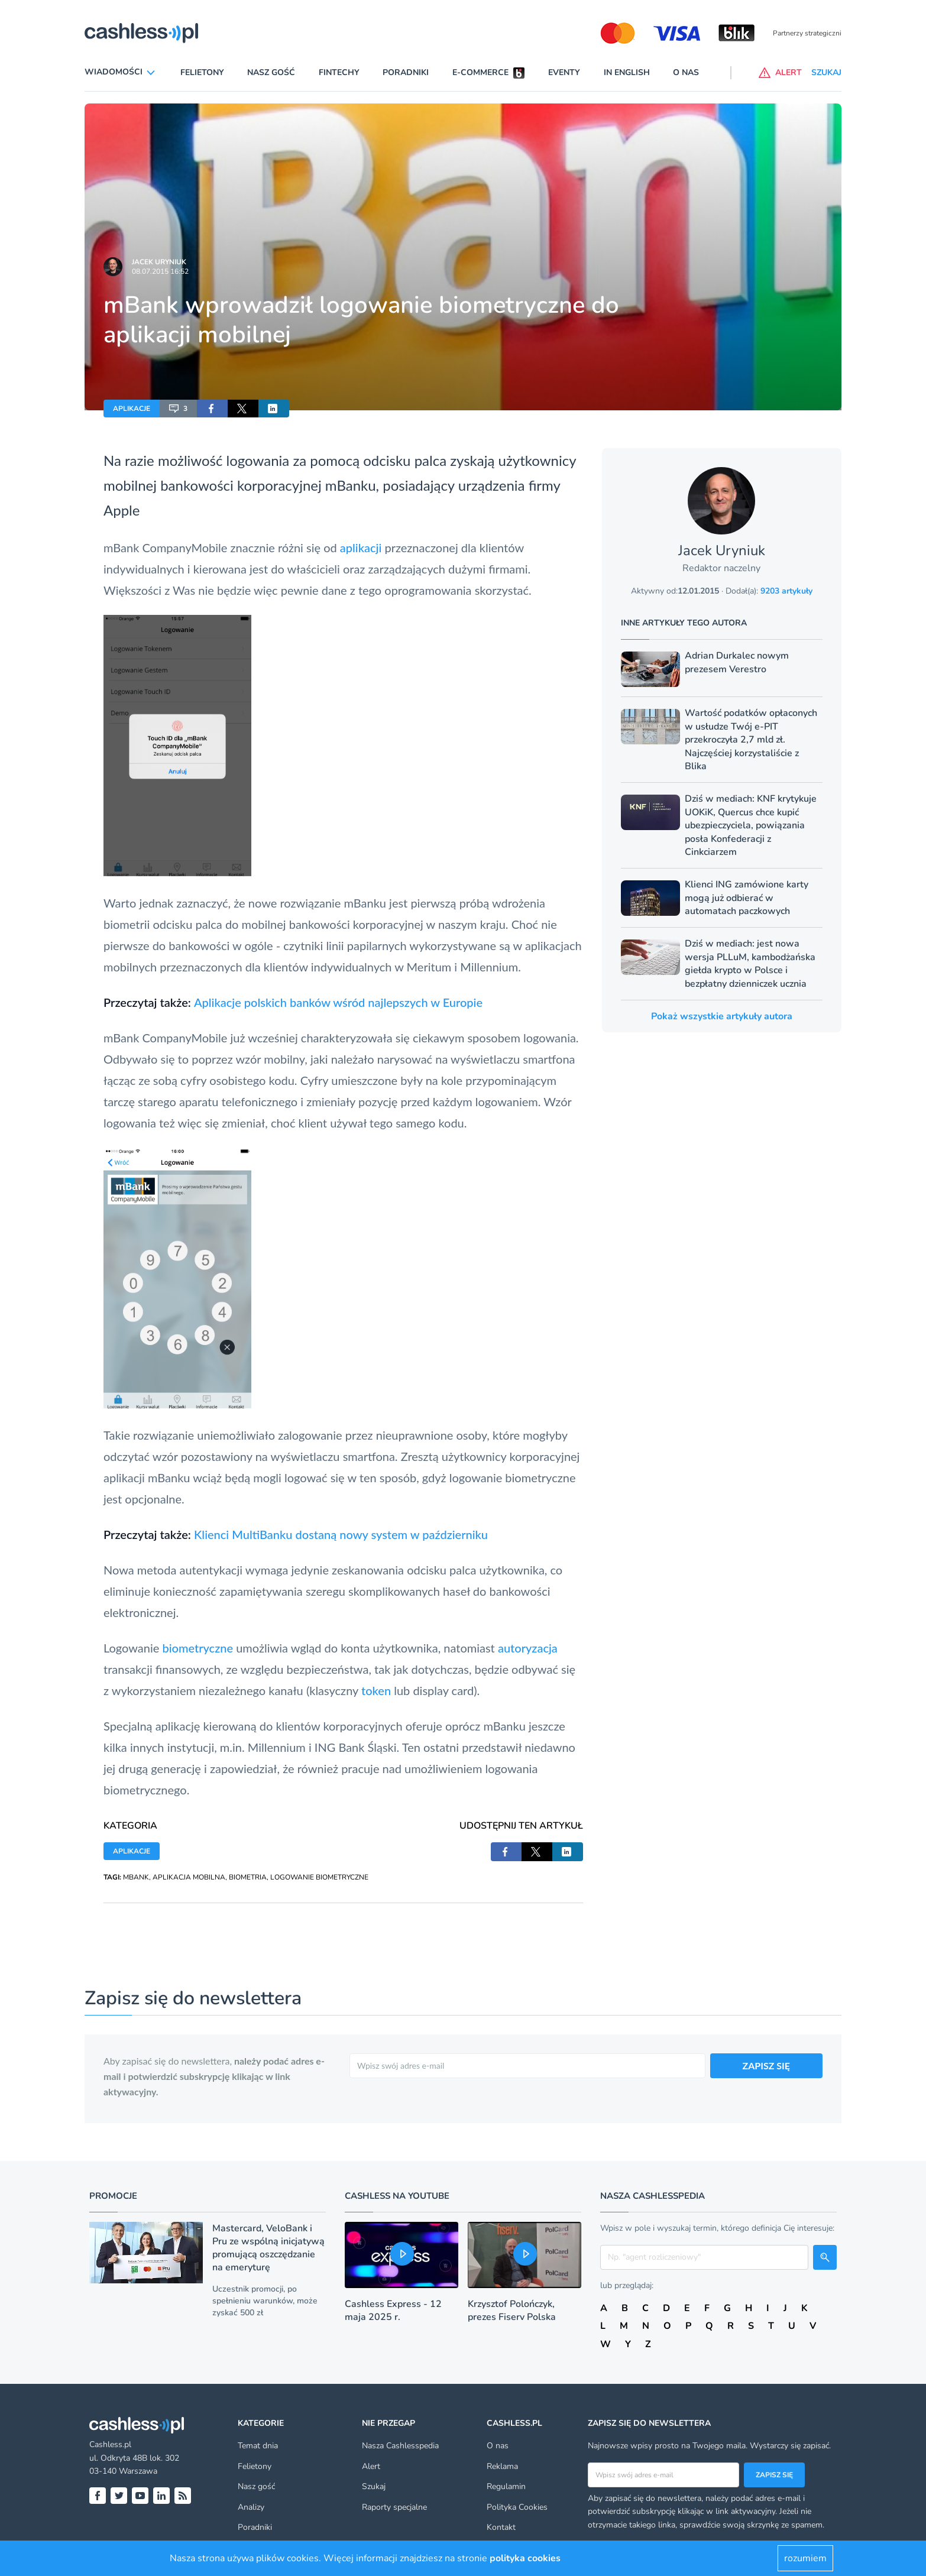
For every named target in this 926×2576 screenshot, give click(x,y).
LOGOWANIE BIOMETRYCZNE (319, 1877)
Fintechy (339, 72)
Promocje (113, 2196)
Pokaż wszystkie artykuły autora (721, 1016)
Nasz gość (271, 72)
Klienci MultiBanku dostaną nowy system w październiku (341, 1534)
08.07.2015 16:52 (160, 271)
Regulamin (506, 2486)
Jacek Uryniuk (159, 262)
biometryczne (197, 1648)
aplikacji (360, 547)
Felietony (202, 72)
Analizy (251, 2507)
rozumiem (805, 2558)
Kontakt (501, 2527)
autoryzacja (528, 1648)
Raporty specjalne (394, 2507)
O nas (686, 72)
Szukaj (374, 2486)
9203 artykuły (786, 591)
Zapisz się (774, 2475)
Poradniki (406, 72)
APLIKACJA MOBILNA (189, 1877)
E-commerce (480, 72)
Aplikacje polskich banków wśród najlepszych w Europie (338, 1002)
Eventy (564, 72)
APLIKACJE (131, 408)
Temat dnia (258, 2445)
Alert (371, 2466)
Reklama (502, 2466)
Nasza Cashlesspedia (400, 2445)
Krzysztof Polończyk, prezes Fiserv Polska (512, 2311)
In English (627, 72)
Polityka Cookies (517, 2507)
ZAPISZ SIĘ (767, 2065)
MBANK (136, 1877)
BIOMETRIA (248, 1877)
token (376, 1690)
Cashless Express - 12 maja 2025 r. (393, 2311)
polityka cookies (525, 2558)
